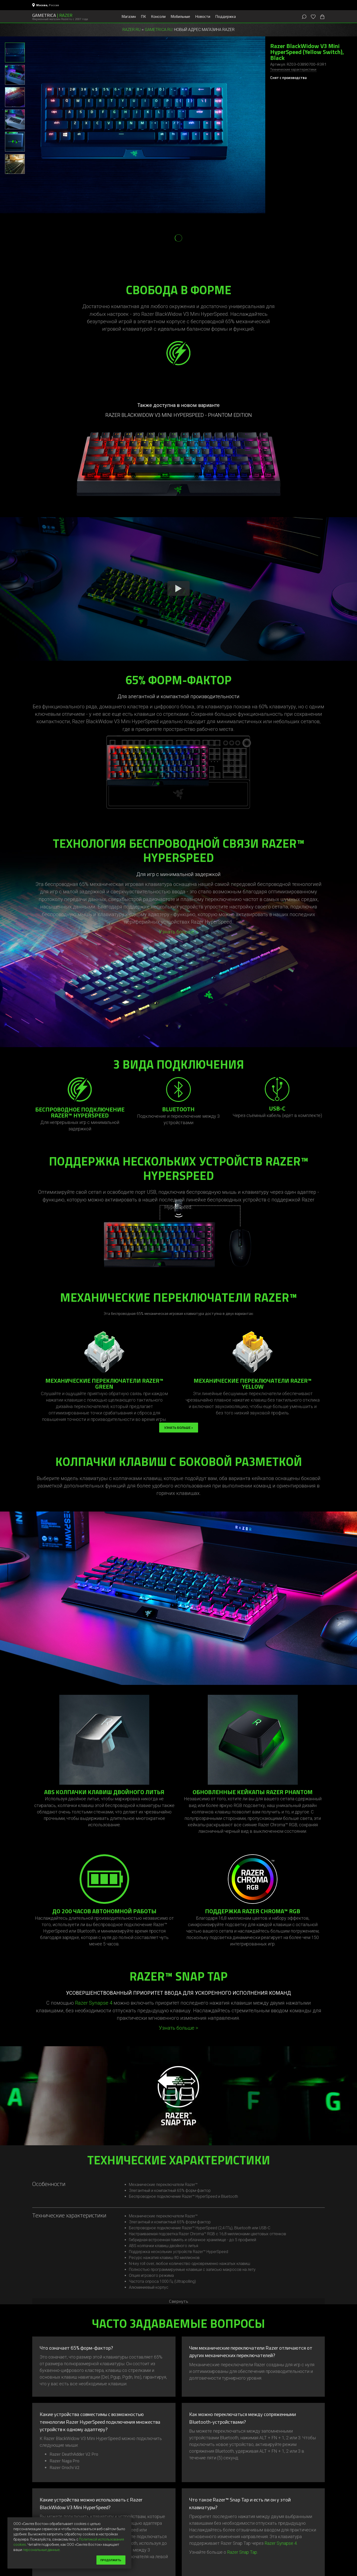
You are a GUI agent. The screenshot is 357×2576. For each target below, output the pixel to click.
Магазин (128, 16)
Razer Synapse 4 (93, 2003)
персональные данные (41, 2549)
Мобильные (180, 16)
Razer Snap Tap (242, 2552)
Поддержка (225, 16)
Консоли (158, 16)
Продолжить (108, 2559)
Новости (202, 16)
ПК (143, 16)
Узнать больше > (178, 932)
